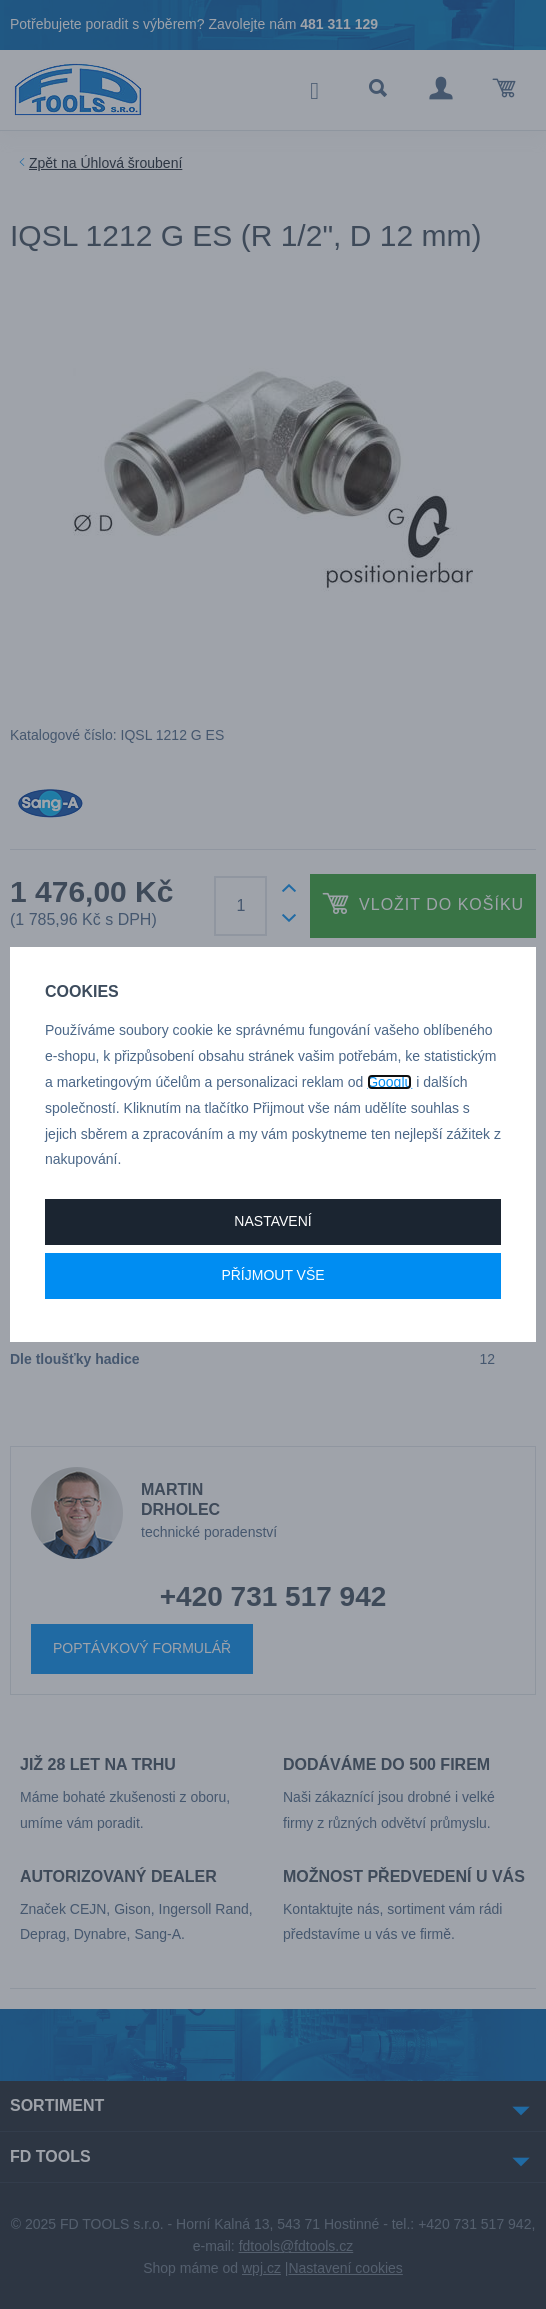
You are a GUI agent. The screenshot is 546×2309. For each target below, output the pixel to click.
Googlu (389, 1082)
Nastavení (272, 1221)
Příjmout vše (272, 1275)
